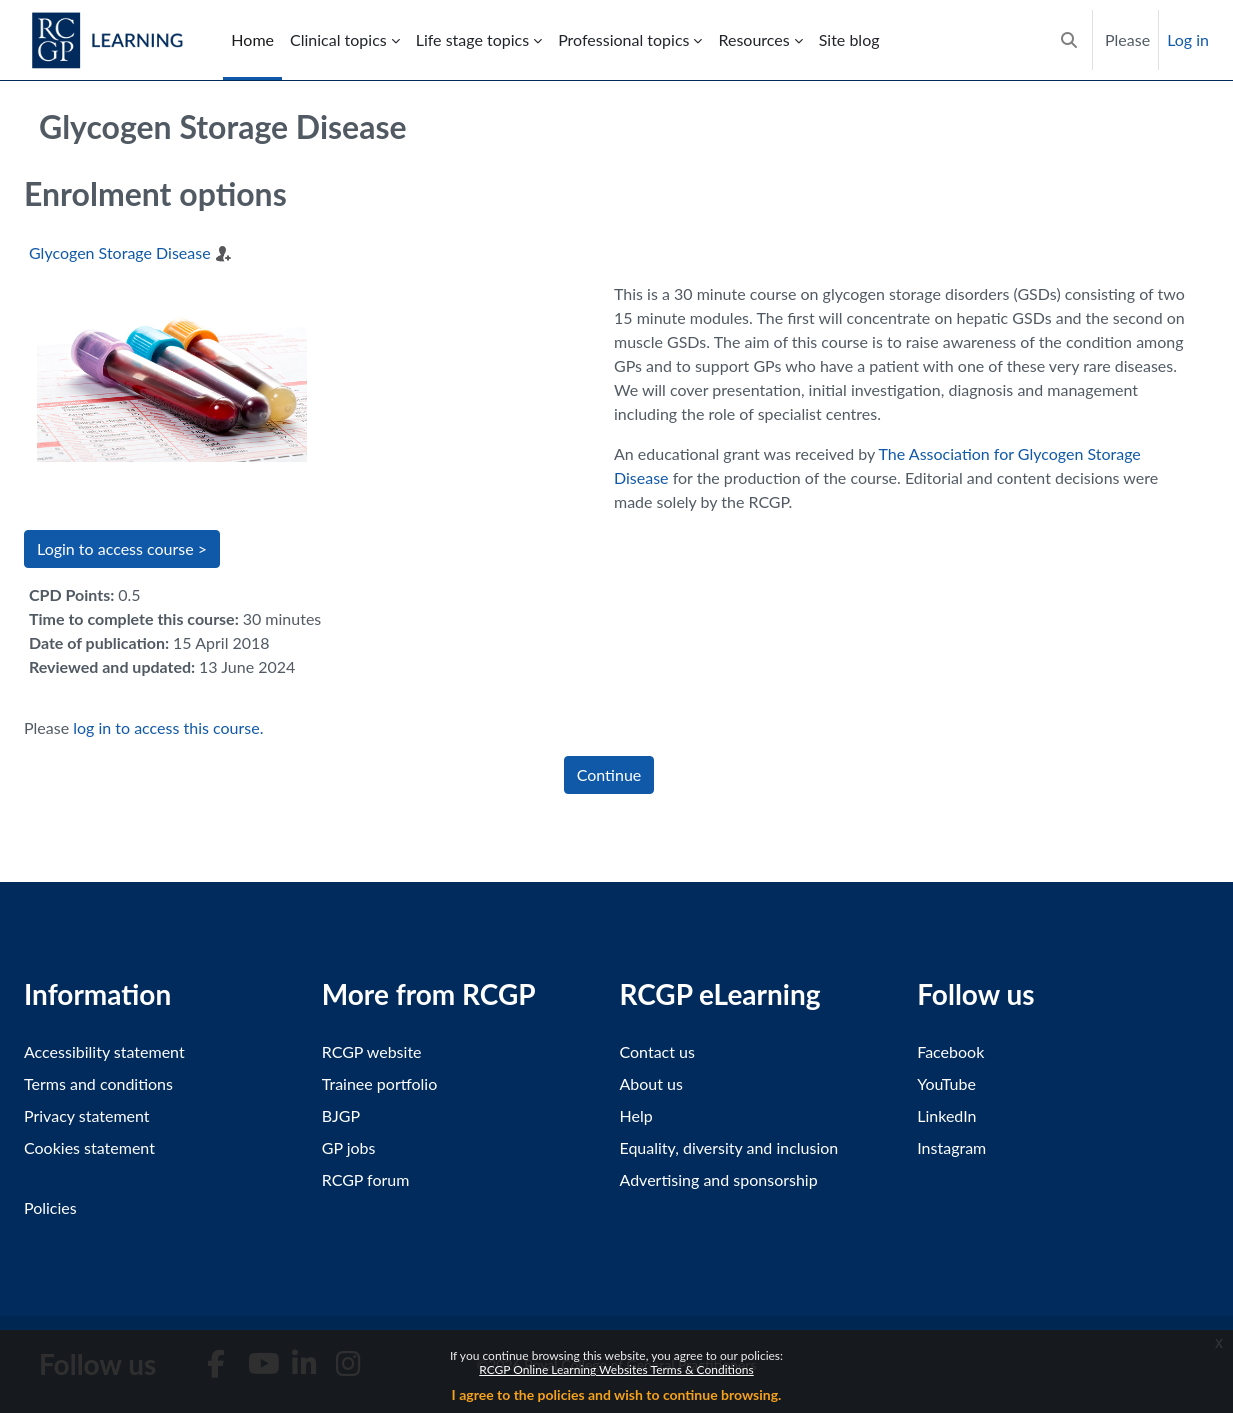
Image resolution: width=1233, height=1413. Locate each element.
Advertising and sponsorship (719, 1179)
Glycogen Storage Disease (120, 252)
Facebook (950, 1051)
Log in (1188, 39)
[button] (1069, 40)
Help (636, 1115)
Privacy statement (87, 1115)
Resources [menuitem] (753, 39)
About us (651, 1083)
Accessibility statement (104, 1051)
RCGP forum (366, 1179)
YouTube (946, 1083)
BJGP (341, 1115)
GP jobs (349, 1147)
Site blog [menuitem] (849, 39)
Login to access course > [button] (122, 548)
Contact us (657, 1051)
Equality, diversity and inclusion (729, 1147)
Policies (50, 1207)
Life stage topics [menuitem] (472, 39)
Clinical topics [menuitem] (338, 39)
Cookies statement (89, 1147)
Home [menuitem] (252, 39)
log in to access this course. (168, 727)
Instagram (951, 1147)
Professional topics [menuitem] (623, 39)
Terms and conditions (98, 1083)
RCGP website (372, 1051)
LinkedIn (946, 1115)
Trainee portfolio (379, 1083)
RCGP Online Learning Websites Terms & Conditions (616, 1369)
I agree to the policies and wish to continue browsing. (617, 1394)
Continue (609, 774)
